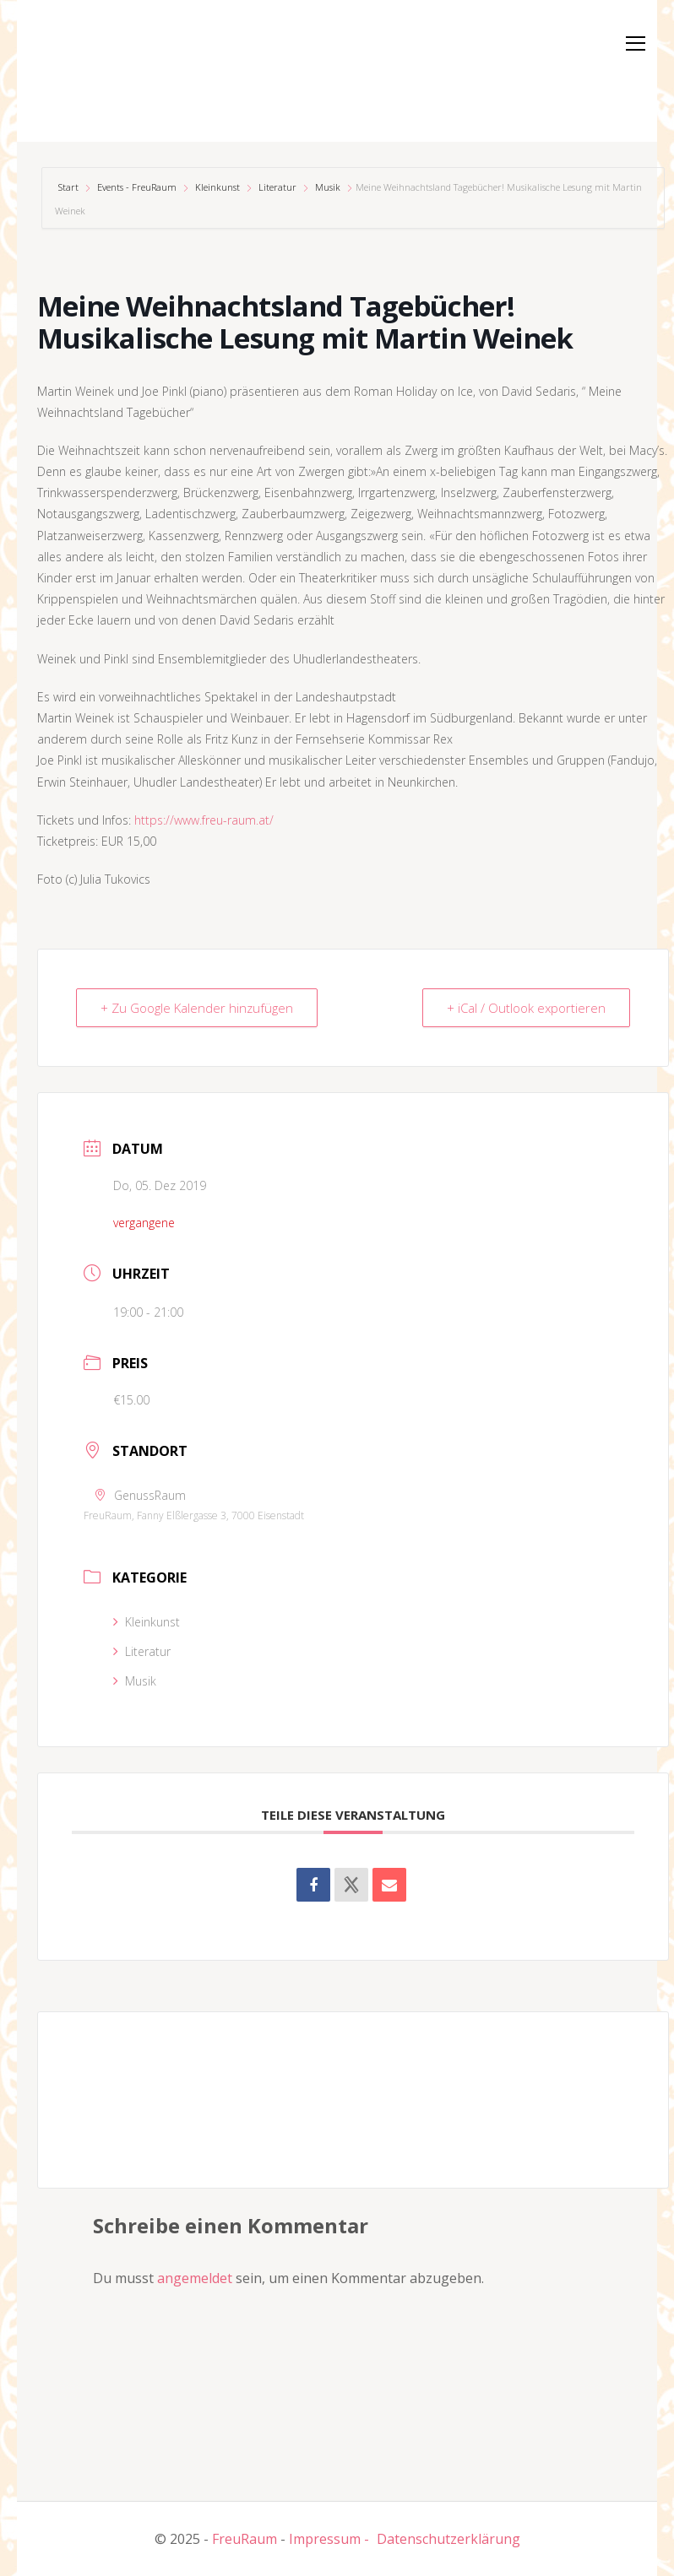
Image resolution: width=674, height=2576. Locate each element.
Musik (327, 187)
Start (69, 187)
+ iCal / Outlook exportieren (526, 1007)
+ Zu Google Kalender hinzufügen (197, 1007)
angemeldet (194, 2278)
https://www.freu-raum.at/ (204, 820)
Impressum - (329, 2539)
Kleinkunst (217, 187)
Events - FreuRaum (137, 187)
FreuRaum (244, 2539)
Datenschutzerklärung (448, 2539)
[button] (79, 67)
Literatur (277, 187)
